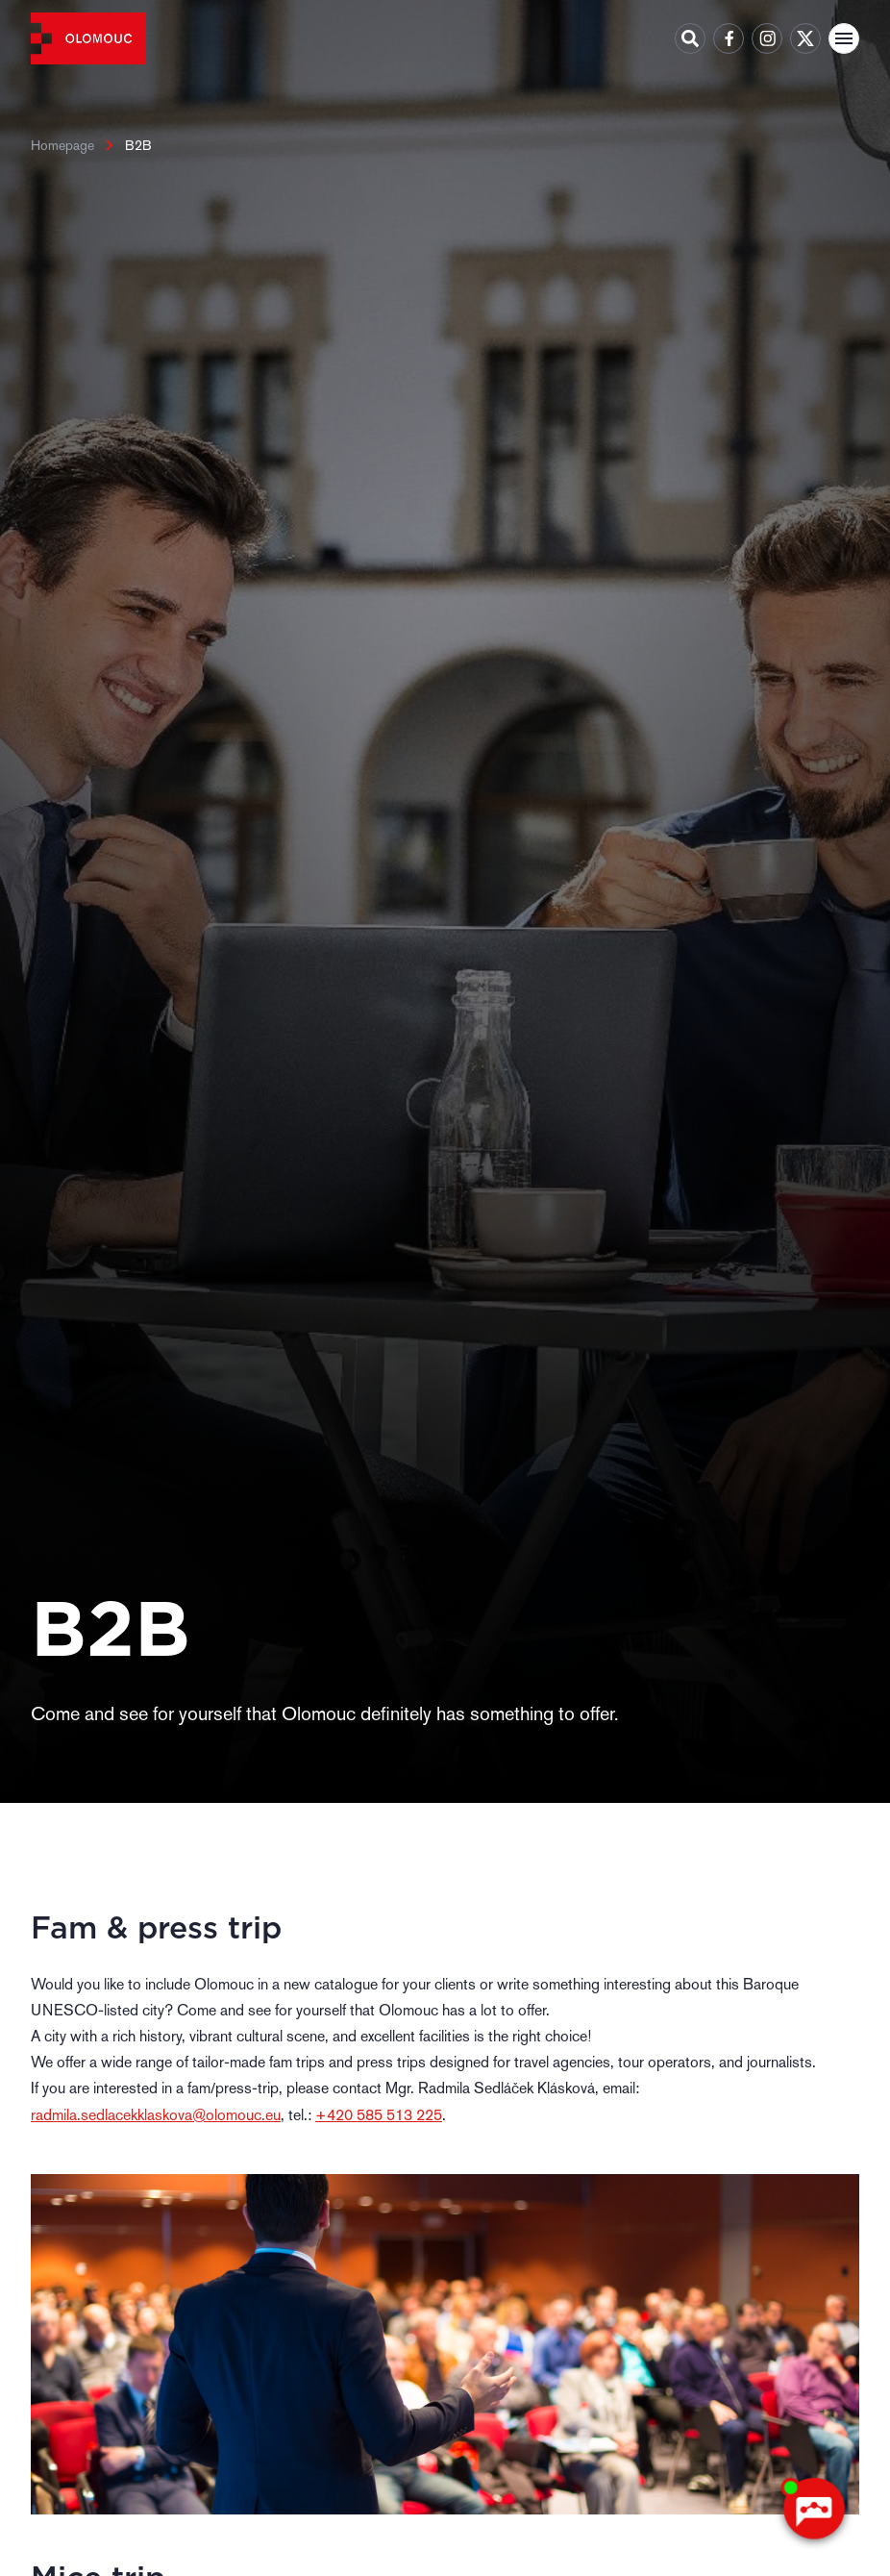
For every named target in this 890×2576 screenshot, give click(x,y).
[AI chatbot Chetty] (813, 2508)
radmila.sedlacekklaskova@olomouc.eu (156, 2115)
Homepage (62, 145)
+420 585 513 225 (378, 2115)
